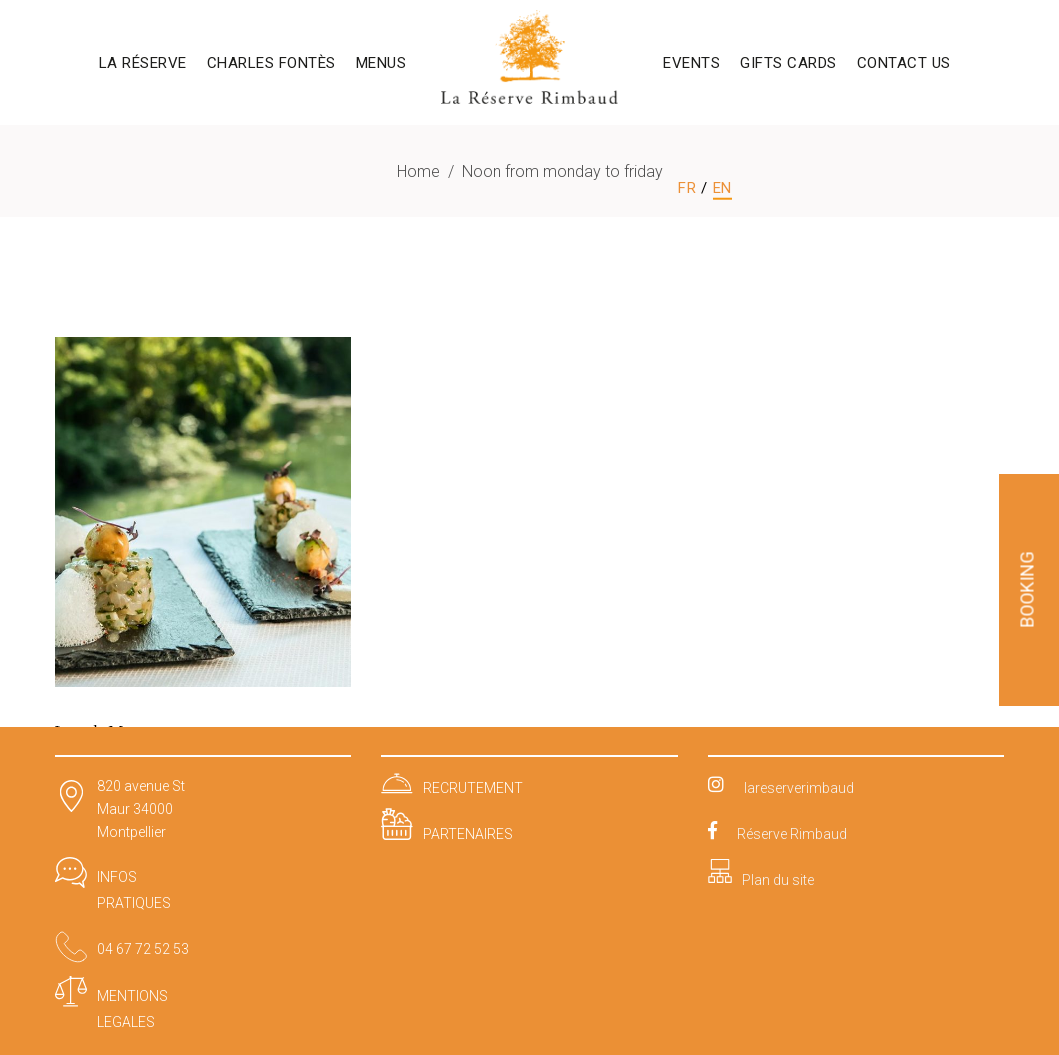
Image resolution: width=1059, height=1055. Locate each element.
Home (418, 171)
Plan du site (778, 880)
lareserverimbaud (799, 788)
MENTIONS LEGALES (132, 1009)
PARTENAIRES (468, 834)
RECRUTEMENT (473, 788)
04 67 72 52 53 (143, 949)
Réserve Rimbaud (792, 834)
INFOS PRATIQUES (134, 890)
